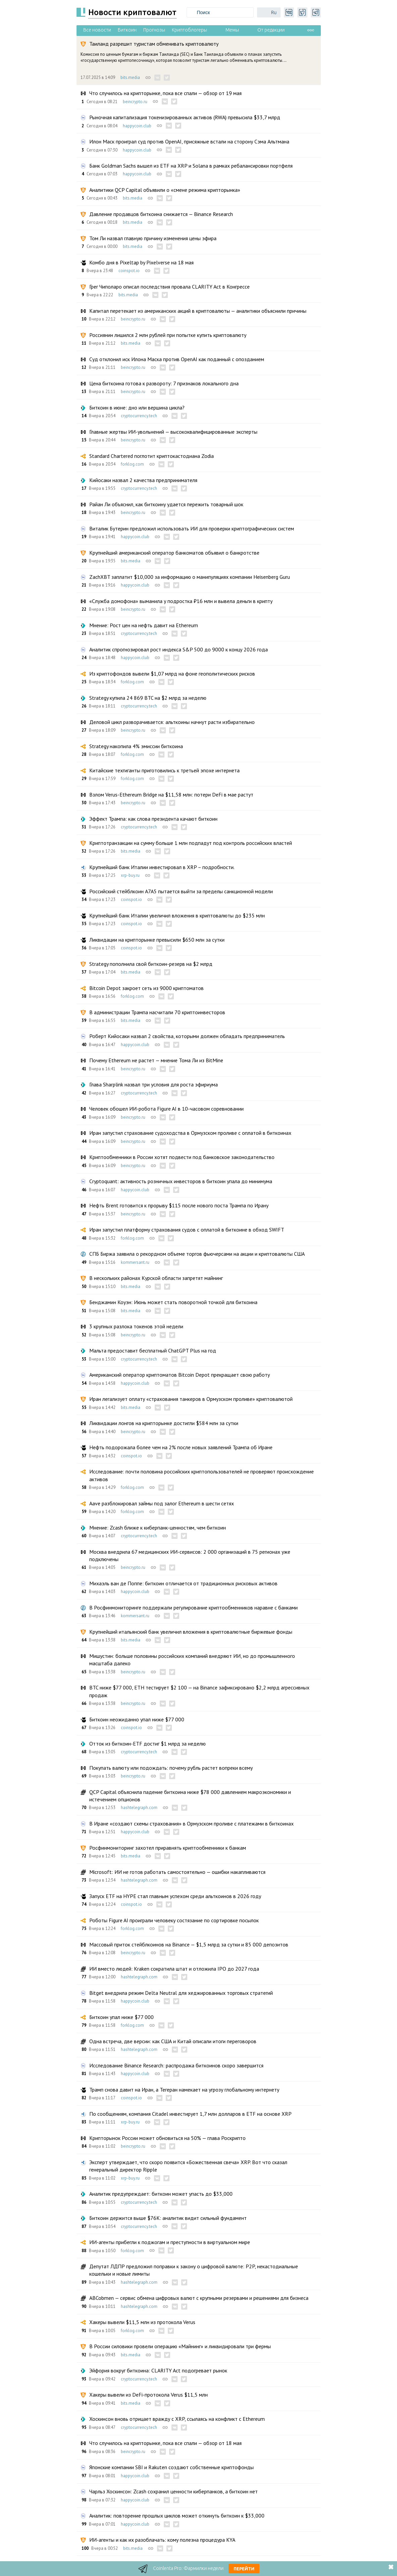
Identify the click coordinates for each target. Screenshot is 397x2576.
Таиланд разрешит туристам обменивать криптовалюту (153, 43)
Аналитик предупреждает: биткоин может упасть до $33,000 (161, 2193)
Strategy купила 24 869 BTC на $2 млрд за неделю (147, 697)
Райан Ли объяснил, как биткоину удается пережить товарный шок (166, 504)
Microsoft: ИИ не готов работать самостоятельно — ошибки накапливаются (177, 1872)
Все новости (97, 30)
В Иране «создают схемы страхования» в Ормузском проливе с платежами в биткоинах (191, 1823)
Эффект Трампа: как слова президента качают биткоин (153, 818)
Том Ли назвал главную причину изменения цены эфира (152, 238)
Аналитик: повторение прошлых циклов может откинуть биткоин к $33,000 (176, 2515)
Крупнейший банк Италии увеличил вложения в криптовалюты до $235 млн (177, 915)
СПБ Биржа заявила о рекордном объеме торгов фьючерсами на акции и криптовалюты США (197, 1253)
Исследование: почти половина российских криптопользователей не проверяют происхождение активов (201, 1475)
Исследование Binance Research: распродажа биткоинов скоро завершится (176, 2065)
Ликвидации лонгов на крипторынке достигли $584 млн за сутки (163, 1423)
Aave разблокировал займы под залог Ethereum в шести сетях (161, 1503)
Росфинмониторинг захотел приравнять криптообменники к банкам (167, 1847)
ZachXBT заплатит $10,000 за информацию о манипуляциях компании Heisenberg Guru (189, 576)
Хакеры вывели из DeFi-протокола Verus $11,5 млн (148, 2394)
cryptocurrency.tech (139, 416)
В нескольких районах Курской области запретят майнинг (156, 1278)
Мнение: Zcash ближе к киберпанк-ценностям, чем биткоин (157, 1527)
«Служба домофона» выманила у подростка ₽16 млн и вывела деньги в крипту (180, 601)
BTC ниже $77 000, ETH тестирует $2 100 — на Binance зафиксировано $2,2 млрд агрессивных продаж (199, 1691)
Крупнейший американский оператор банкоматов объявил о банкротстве (174, 552)
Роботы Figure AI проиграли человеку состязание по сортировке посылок (174, 1920)
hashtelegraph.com (139, 1807)
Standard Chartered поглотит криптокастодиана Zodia (151, 456)
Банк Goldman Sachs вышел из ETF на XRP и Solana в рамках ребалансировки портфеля (191, 165)
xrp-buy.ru (130, 875)
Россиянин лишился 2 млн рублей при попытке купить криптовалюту (167, 335)
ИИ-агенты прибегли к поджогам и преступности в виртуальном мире (169, 2242)
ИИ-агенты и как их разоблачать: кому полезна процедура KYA (162, 2539)
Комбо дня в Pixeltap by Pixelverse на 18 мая (141, 262)
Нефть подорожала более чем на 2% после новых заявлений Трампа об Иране (180, 1447)
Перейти (244, 2568)
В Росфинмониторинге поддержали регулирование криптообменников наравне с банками (193, 1607)
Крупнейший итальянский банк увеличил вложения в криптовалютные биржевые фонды (190, 1631)
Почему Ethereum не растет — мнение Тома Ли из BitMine (156, 1060)
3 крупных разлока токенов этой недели (136, 1326)
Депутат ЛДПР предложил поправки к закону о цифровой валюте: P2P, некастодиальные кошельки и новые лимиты (193, 2270)
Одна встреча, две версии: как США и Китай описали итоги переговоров (172, 2041)
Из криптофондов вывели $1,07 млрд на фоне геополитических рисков (172, 673)
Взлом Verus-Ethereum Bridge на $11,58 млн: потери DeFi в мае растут (171, 794)
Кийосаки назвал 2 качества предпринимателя (143, 480)
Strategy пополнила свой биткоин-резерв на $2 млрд (150, 963)
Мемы (232, 30)
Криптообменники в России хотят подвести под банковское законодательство (182, 1157)
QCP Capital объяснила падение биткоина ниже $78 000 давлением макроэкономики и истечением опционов (190, 1796)
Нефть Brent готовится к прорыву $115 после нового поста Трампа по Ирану (178, 1205)
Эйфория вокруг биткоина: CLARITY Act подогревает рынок (158, 2370)
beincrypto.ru (135, 101)
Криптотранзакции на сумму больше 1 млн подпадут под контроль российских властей (190, 843)
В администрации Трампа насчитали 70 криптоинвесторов (157, 1012)
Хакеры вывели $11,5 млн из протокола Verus (142, 2322)
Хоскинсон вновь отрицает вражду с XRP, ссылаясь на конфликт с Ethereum (177, 2418)
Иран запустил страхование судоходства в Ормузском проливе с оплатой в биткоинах (190, 1132)
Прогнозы (154, 30)
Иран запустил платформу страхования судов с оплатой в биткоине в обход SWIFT (186, 1229)
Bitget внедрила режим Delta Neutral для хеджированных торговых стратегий (181, 1992)
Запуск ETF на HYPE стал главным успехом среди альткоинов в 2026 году (175, 1896)
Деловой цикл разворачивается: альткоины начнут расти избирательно (172, 722)
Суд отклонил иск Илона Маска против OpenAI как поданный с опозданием (176, 359)
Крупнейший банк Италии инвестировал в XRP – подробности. (162, 867)
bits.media (130, 77)
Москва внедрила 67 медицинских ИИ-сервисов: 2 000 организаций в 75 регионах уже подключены (189, 1555)
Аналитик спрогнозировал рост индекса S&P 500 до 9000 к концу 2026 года (178, 649)
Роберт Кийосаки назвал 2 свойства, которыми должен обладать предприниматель (187, 1036)
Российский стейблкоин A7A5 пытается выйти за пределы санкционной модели (181, 891)
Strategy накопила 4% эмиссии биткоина (136, 746)
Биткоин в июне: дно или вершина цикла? (137, 407)
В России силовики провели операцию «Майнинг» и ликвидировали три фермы (180, 2346)
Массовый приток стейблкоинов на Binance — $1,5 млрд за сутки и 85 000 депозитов (188, 1944)
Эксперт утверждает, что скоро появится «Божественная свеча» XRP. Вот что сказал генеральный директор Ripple (188, 2166)
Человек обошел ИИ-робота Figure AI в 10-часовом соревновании (166, 1108)
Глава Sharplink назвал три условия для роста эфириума (153, 1084)
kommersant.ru (135, 1262)
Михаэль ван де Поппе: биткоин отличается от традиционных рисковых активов (183, 1583)
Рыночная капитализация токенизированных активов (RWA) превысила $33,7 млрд (184, 117)
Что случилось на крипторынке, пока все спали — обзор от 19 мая (165, 93)
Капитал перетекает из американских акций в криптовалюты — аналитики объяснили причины (197, 310)
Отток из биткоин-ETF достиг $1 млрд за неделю (147, 1743)
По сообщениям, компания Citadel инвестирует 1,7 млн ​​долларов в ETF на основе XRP (190, 2113)
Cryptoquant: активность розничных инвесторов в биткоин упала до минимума (180, 1181)
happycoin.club (137, 126)
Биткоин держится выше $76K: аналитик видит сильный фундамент (168, 2218)
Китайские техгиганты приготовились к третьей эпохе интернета (164, 770)
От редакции (271, 30)
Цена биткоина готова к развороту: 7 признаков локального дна (164, 383)
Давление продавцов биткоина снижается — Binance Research (161, 214)
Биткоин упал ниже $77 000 (121, 2017)
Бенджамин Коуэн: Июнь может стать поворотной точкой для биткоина (173, 1302)
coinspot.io (129, 270)
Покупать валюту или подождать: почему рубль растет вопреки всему (171, 1767)
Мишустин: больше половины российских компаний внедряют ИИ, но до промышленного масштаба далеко (192, 1659)
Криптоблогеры (189, 30)
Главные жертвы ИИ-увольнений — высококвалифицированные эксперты (173, 431)
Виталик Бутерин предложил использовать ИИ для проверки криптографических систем (191, 528)
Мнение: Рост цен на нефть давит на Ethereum (143, 625)
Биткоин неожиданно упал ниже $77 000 (136, 1719)
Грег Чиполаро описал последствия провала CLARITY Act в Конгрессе (169, 286)
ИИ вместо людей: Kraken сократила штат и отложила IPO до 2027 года (174, 1968)
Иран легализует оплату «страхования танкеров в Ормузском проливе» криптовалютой (191, 1399)
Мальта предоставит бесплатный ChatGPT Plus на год (152, 1350)
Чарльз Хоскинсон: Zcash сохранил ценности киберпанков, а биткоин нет (173, 2491)
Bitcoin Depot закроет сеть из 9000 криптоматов (146, 988)
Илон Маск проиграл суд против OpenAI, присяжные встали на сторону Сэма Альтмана (189, 141)
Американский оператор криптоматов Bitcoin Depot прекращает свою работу (179, 1374)
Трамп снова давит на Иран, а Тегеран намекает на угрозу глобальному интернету (184, 2089)
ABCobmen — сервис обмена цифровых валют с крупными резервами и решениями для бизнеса (198, 2297)
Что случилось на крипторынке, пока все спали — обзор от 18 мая (165, 2443)
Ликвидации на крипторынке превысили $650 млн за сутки (157, 939)
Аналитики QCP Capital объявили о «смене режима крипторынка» (164, 189)
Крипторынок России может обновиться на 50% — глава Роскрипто (167, 2138)
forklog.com (132, 464)
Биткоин (127, 30)
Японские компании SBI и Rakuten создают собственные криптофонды (171, 2467)
